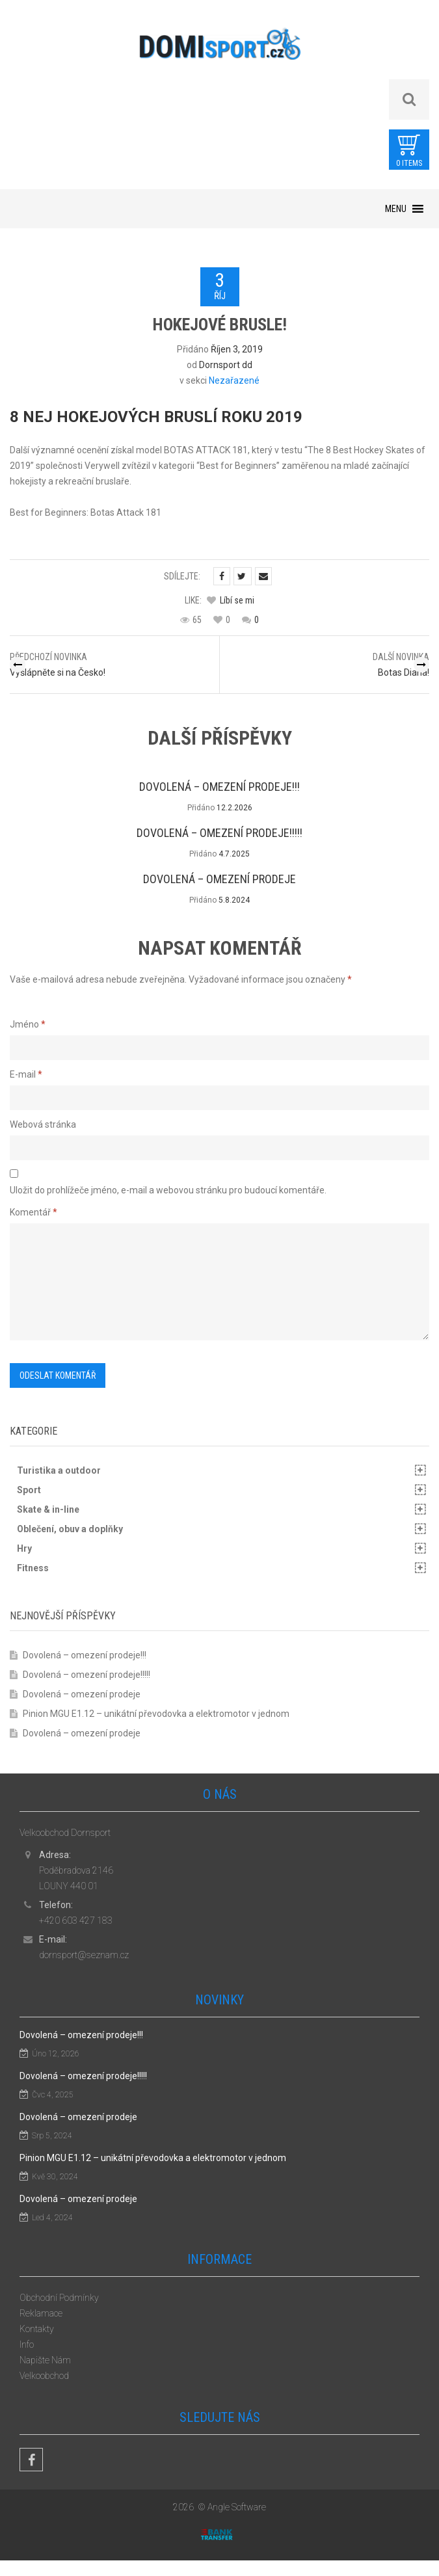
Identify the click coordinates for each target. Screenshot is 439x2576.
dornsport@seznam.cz (84, 1955)
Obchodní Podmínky (59, 2297)
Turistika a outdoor (59, 1470)
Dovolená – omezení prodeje (219, 879)
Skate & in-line (48, 1509)
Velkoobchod (44, 2375)
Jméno (28, 1024)
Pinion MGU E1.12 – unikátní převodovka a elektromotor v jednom (156, 1713)
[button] (395, 208)
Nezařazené (234, 380)
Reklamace (41, 2313)
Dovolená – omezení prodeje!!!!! (219, 833)
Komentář (33, 1212)
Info (27, 2344)
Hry (24, 1548)
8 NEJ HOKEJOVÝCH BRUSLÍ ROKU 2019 (156, 417)
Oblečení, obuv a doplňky (70, 1529)
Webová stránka (43, 1124)
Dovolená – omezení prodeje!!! (219, 786)
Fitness (33, 1568)
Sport (29, 1490)
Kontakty (37, 2329)
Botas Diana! (403, 672)
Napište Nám (45, 2360)
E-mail (26, 1074)
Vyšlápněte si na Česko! (57, 672)
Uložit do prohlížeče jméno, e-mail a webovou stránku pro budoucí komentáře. (168, 1190)
